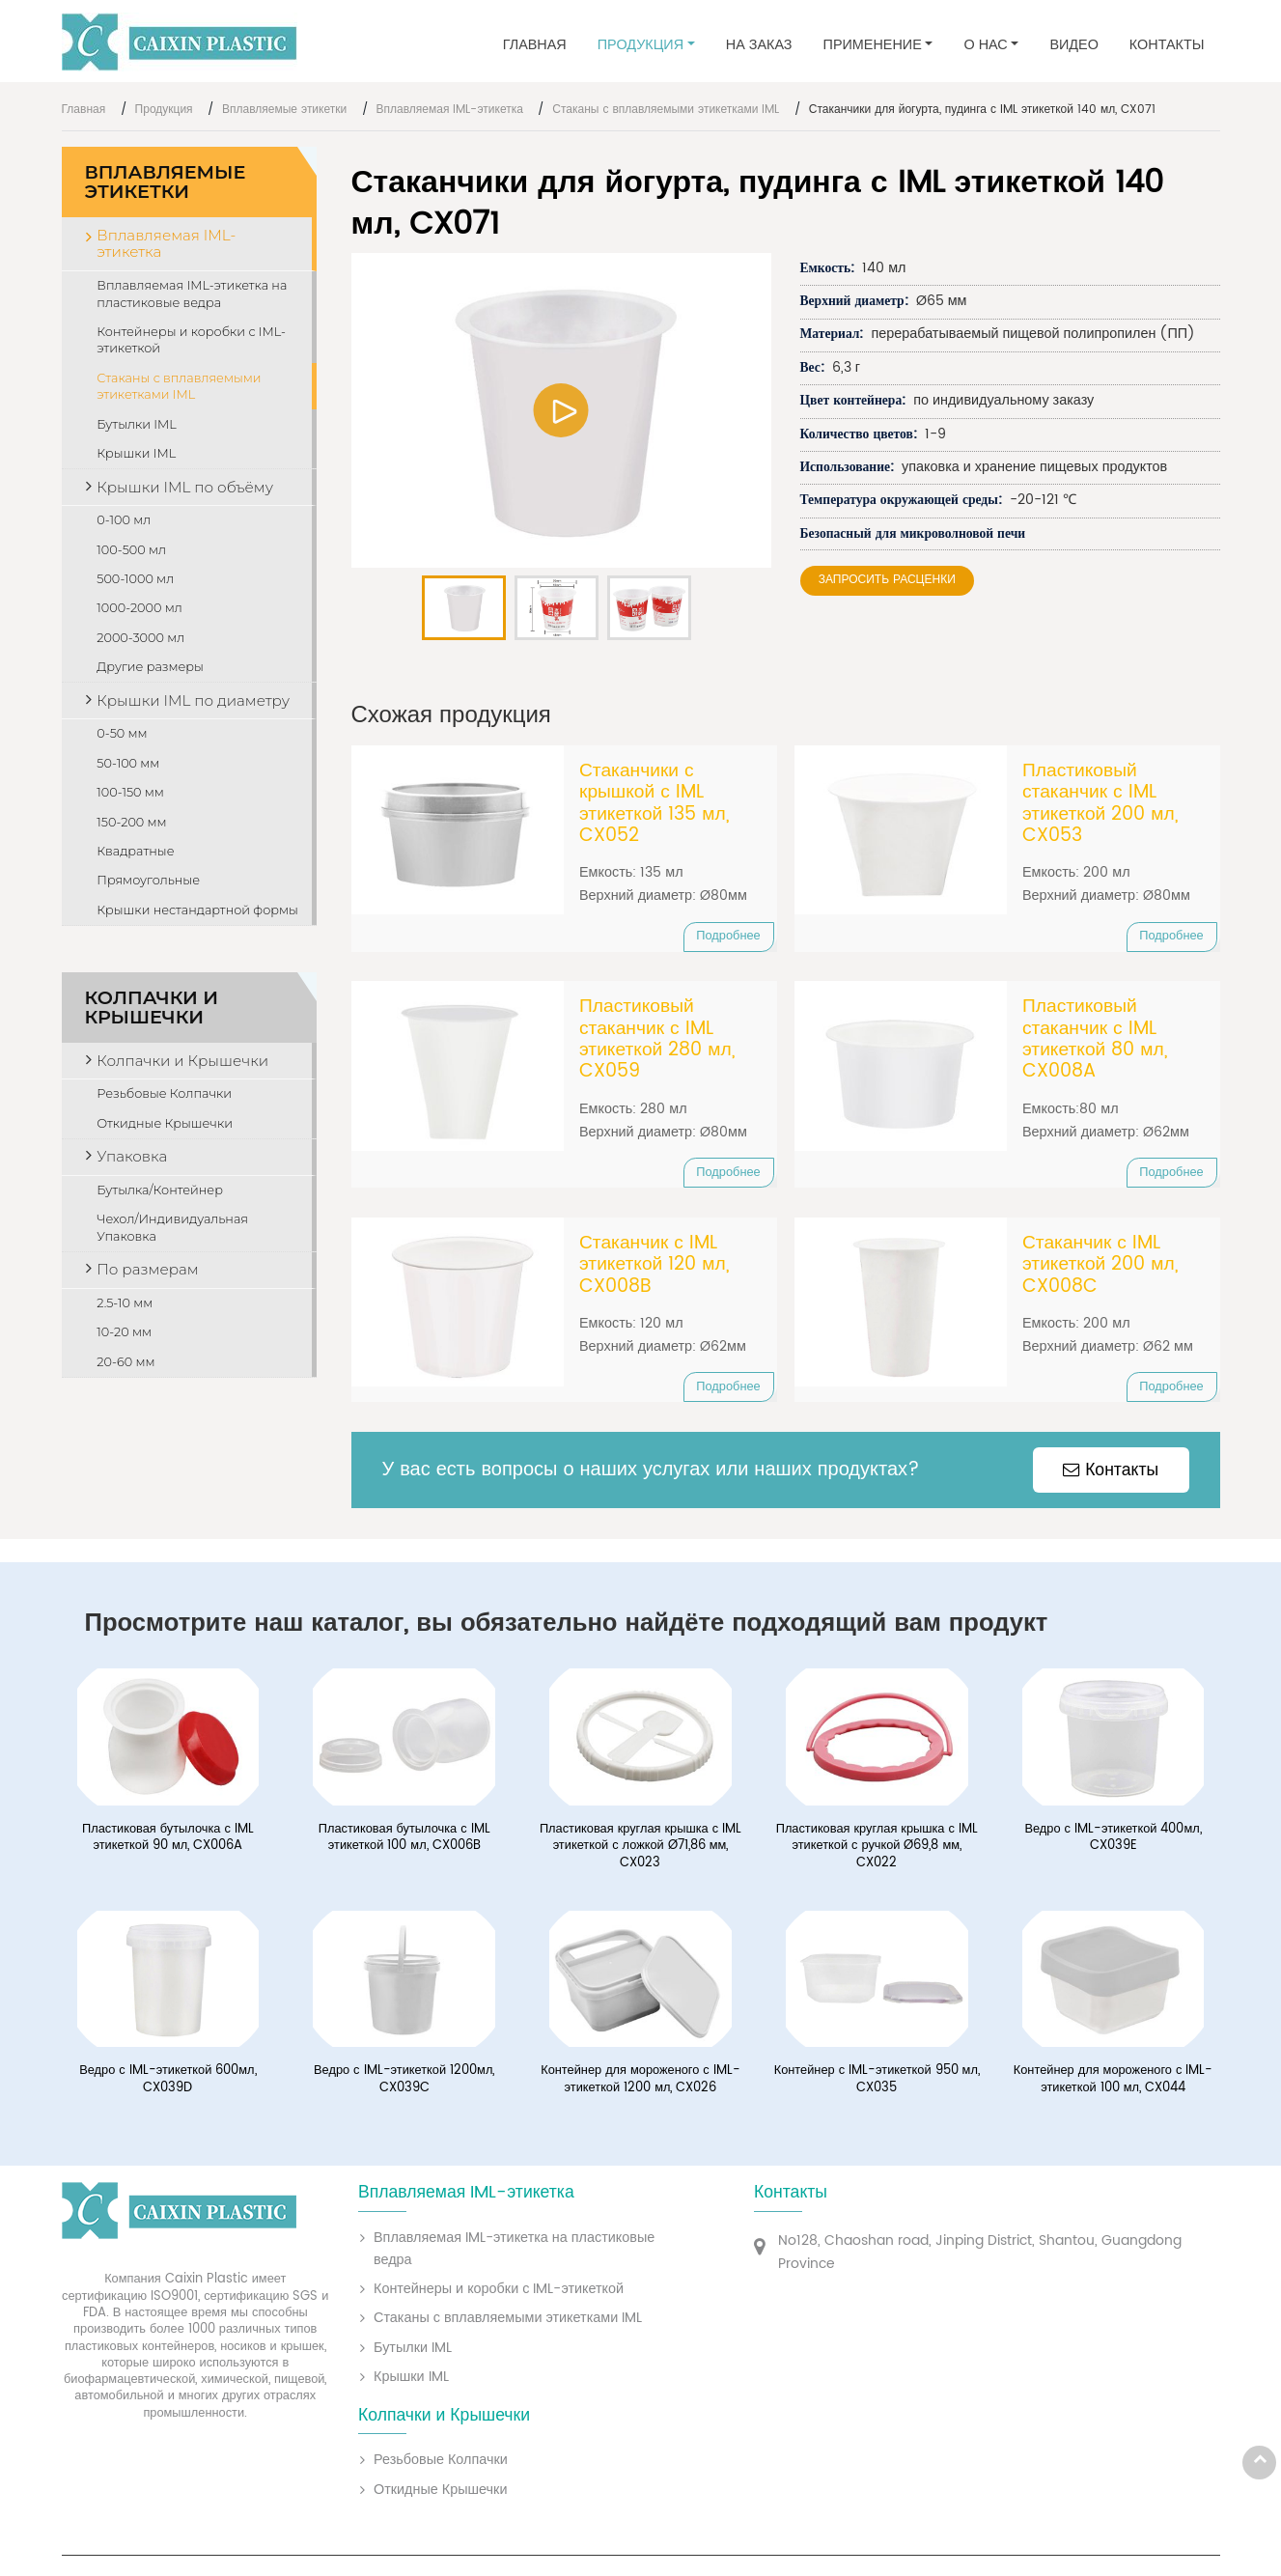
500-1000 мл (135, 579)
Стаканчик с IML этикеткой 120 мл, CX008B (654, 1268)
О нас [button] (985, 45)
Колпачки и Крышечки (151, 1007)
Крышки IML (136, 453)
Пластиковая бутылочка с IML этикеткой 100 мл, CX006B (404, 1843)
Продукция (164, 109)
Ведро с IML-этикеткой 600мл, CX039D (167, 2084)
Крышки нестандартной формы (197, 910)
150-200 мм (131, 822)
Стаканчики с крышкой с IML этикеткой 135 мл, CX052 (654, 804)
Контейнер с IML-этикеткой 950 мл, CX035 (877, 2084)
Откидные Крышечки (165, 1123)
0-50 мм (122, 733)
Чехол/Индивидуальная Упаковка (172, 1228)
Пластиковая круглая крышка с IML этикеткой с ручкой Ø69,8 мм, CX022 (877, 1851)
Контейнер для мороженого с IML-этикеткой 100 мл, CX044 (1113, 2084)
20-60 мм (125, 1362)
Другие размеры (150, 666)
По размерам (147, 1269)
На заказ (759, 45)
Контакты (1167, 45)
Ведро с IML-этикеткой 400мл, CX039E (1112, 1843)
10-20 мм (124, 1332)
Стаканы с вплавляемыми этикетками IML (665, 109)
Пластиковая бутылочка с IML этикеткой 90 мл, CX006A (168, 1843)
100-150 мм (130, 792)
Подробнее (728, 936)
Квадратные (135, 851)
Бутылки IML (136, 424)
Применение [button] (872, 45)
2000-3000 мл (140, 637)
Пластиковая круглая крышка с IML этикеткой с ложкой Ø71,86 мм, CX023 (640, 1851)
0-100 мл (124, 520)
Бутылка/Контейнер (160, 1190)
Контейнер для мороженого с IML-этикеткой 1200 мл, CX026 (640, 2084)
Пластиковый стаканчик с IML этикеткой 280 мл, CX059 (657, 1041)
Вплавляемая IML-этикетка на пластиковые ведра (192, 294)
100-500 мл (131, 550)
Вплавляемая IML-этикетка (449, 109)
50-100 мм (128, 763)
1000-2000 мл (139, 608)
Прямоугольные (148, 880)
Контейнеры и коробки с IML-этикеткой (191, 340)
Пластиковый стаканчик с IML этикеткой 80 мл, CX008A (1095, 1041)
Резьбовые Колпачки (164, 1093)
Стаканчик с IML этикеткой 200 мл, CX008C (1100, 1268)
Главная (535, 45)
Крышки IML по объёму (185, 487)
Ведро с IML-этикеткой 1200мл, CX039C (404, 2084)
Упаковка (132, 1156)
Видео (1073, 45)
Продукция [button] (640, 45)
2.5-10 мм (125, 1303)
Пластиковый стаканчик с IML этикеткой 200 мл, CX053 (1100, 804)
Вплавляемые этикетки (284, 109)
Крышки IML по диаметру (193, 700)
